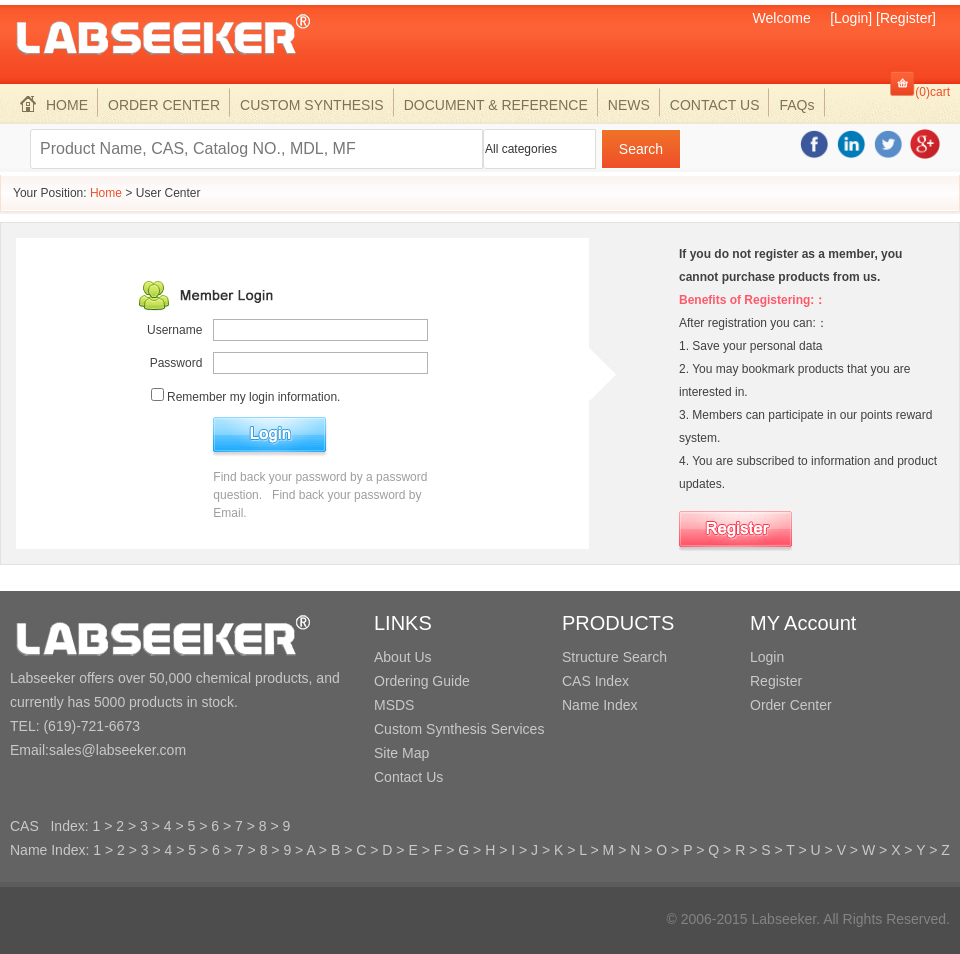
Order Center (791, 705)
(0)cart (932, 92)
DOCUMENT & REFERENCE (496, 105)
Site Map (401, 753)
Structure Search (614, 657)
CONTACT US (715, 105)
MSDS (394, 705)
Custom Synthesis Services (459, 729)
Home (106, 193)
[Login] (851, 18)
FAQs (796, 105)
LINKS (403, 623)
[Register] (906, 18)
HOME (54, 105)
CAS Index (595, 681)
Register (776, 681)
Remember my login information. (253, 397)
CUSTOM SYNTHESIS (312, 105)
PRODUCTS (618, 623)
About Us (403, 657)
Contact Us (408, 777)
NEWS (629, 105)
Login (767, 657)
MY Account (803, 623)
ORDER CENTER (164, 105)
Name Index (599, 705)
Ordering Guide (422, 681)
